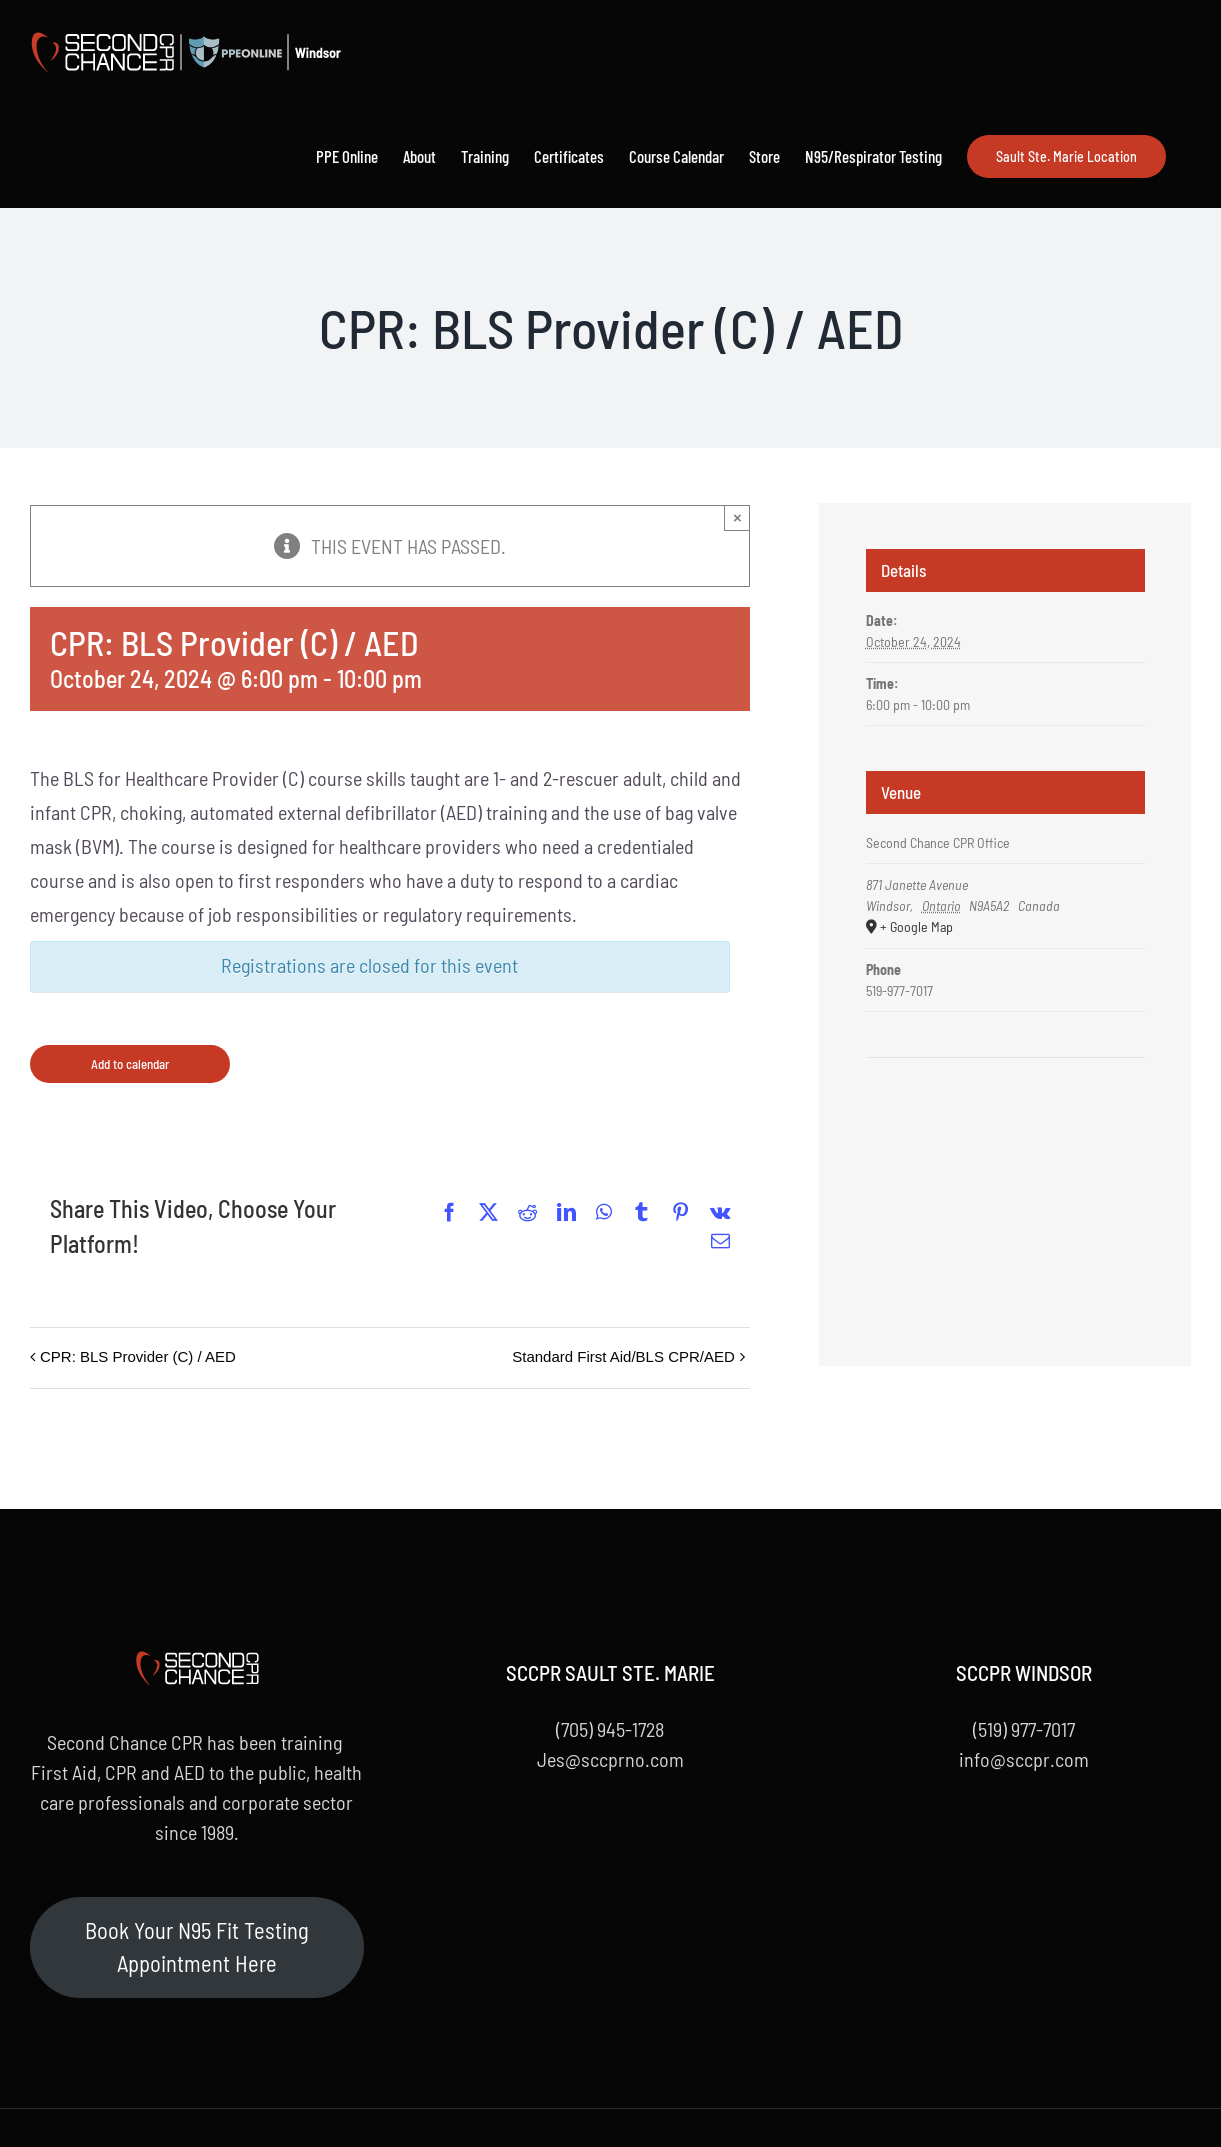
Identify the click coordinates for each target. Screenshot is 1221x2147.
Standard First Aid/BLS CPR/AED (623, 1356)
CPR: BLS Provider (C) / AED (138, 1356)
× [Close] (737, 517)
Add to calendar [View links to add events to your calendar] (130, 1064)
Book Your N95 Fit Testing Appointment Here (197, 1947)
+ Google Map (916, 926)
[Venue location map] (1005, 1118)
